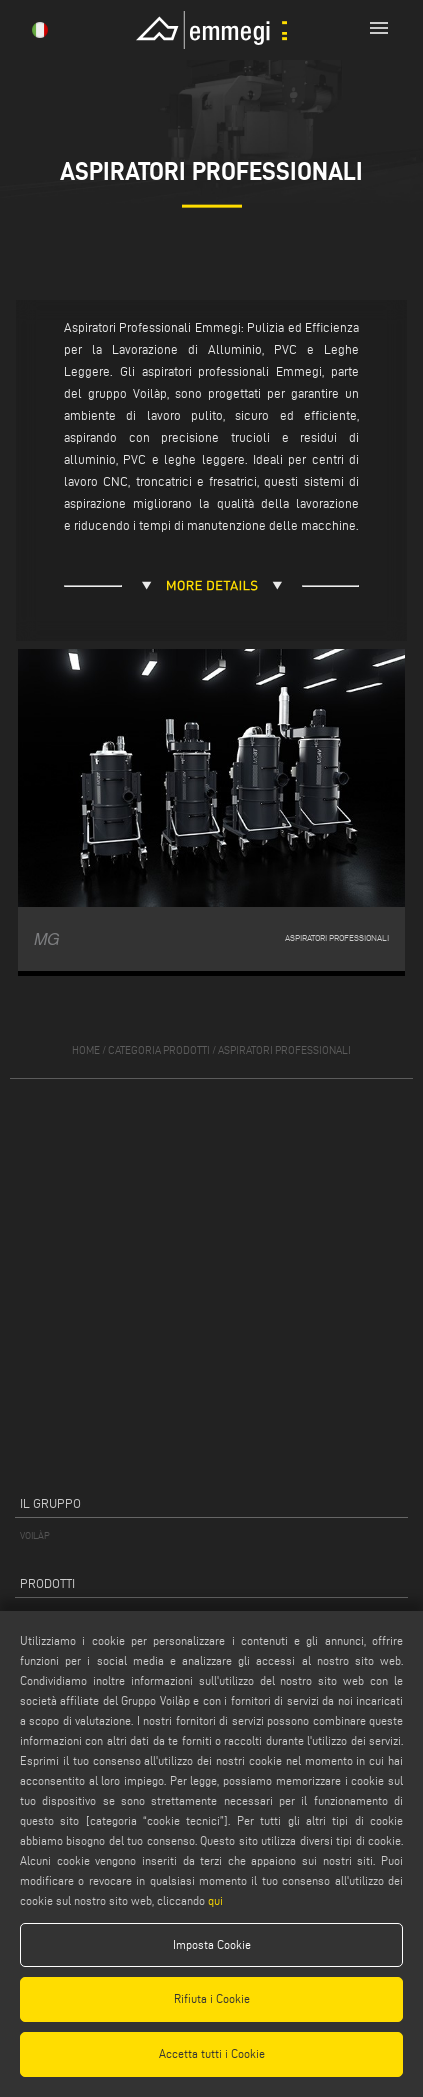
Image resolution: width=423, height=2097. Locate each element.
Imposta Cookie (212, 1944)
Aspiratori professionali (284, 1050)
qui (215, 1900)
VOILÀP (35, 1535)
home (86, 1050)
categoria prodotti (159, 1050)
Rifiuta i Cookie (212, 1998)
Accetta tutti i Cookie (212, 2053)
